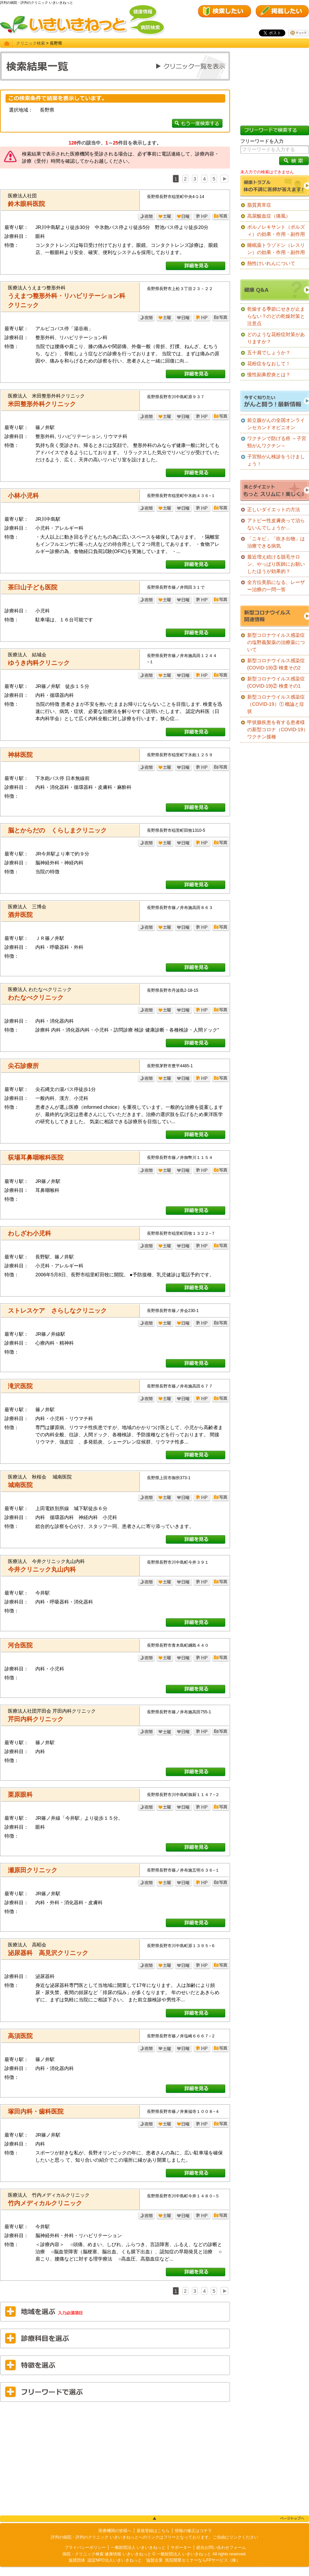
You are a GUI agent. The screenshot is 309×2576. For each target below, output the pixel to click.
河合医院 (20, 1645)
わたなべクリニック (36, 997)
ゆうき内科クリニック (39, 662)
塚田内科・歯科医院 (36, 2111)
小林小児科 (23, 495)
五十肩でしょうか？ (268, 352)
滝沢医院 (20, 1386)
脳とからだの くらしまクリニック (57, 830)
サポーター (181, 2547)
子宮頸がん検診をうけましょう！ (276, 460)
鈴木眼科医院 (26, 203)
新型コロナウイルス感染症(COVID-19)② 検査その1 (276, 682)
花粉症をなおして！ (268, 363)
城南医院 (20, 1485)
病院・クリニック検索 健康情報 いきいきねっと (106, 2554)
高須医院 (20, 2036)
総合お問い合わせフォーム (221, 2547)
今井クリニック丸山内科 (42, 1569)
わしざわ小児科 (29, 1233)
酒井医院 (20, 914)
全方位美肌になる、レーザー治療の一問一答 (276, 585)
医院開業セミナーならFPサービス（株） (202, 2560)
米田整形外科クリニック (42, 404)
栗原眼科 (20, 1794)
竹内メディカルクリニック (45, 2203)
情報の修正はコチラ (193, 2530)
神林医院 (20, 754)
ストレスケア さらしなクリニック (57, 1310)
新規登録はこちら (153, 2530)
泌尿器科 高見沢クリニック (48, 1953)
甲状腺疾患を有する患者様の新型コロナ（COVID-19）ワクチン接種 (277, 729)
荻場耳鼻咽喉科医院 (36, 1157)
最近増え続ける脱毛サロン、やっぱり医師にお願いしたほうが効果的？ (276, 564)
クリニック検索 (30, 43)
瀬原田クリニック (32, 1870)
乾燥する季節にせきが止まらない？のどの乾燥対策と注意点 (276, 316)
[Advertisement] (115, 2457)
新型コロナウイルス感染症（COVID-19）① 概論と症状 (276, 704)
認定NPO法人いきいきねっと (115, 2560)
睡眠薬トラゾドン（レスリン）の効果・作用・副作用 (276, 248)
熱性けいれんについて (271, 263)
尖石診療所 (23, 1065)
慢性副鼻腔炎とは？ (268, 374)
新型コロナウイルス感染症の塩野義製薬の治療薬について (276, 642)
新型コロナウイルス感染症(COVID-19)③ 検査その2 (276, 664)
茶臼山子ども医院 (32, 587)
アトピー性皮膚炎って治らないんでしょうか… (276, 524)
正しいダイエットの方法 (273, 509)
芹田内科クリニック (36, 1719)
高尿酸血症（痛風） (268, 216)
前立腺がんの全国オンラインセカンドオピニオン (276, 423)
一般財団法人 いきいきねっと (138, 2547)
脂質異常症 (259, 205)
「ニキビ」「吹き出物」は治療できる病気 (276, 542)
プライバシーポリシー (85, 2547)
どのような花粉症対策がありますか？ (276, 338)
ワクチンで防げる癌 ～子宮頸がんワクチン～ (276, 442)
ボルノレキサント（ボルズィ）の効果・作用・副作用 (276, 230)
